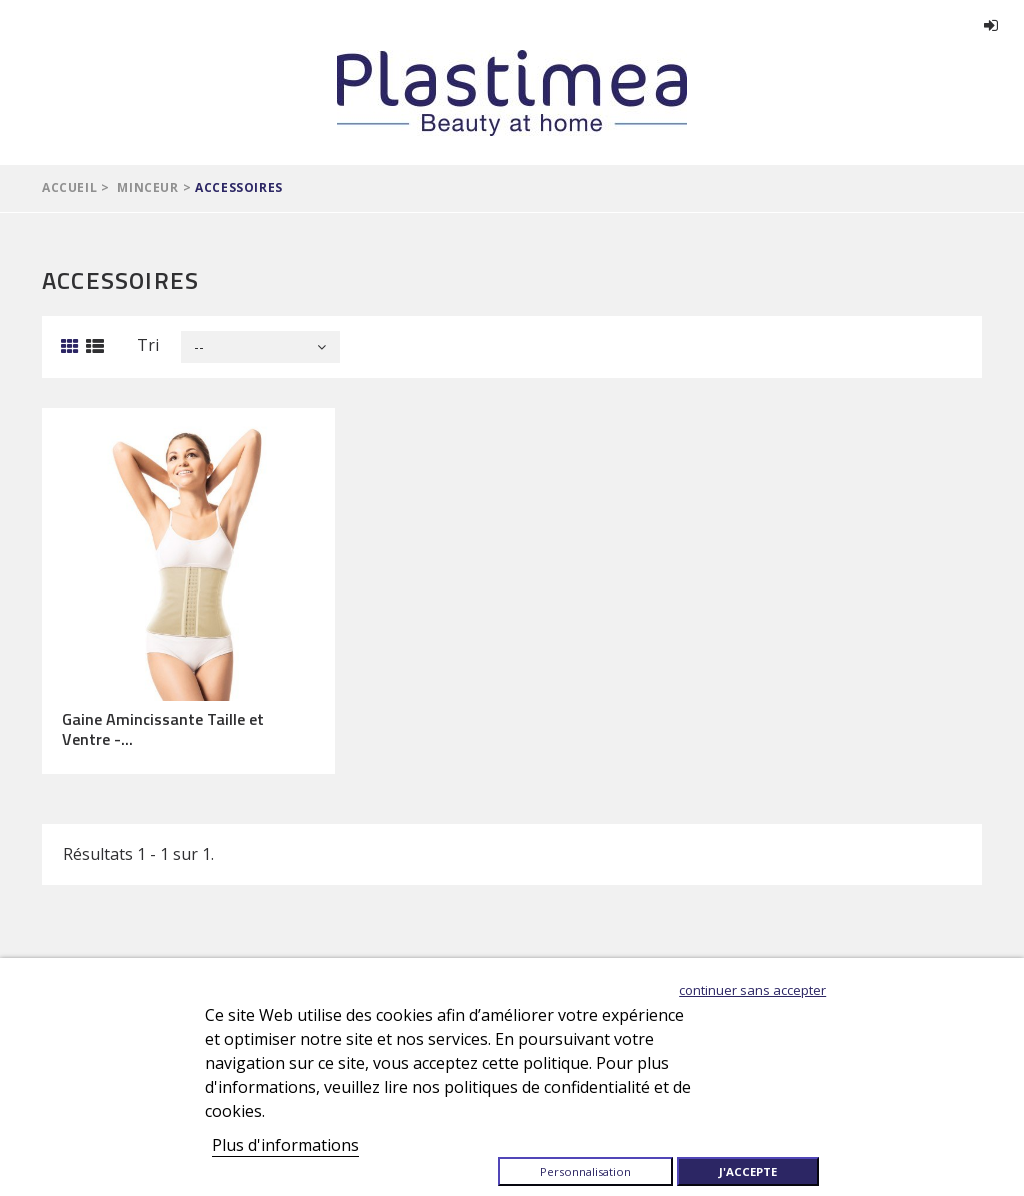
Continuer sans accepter (752, 990)
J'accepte (748, 1171)
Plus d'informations (285, 1145)
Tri (148, 345)
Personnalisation (585, 1171)
